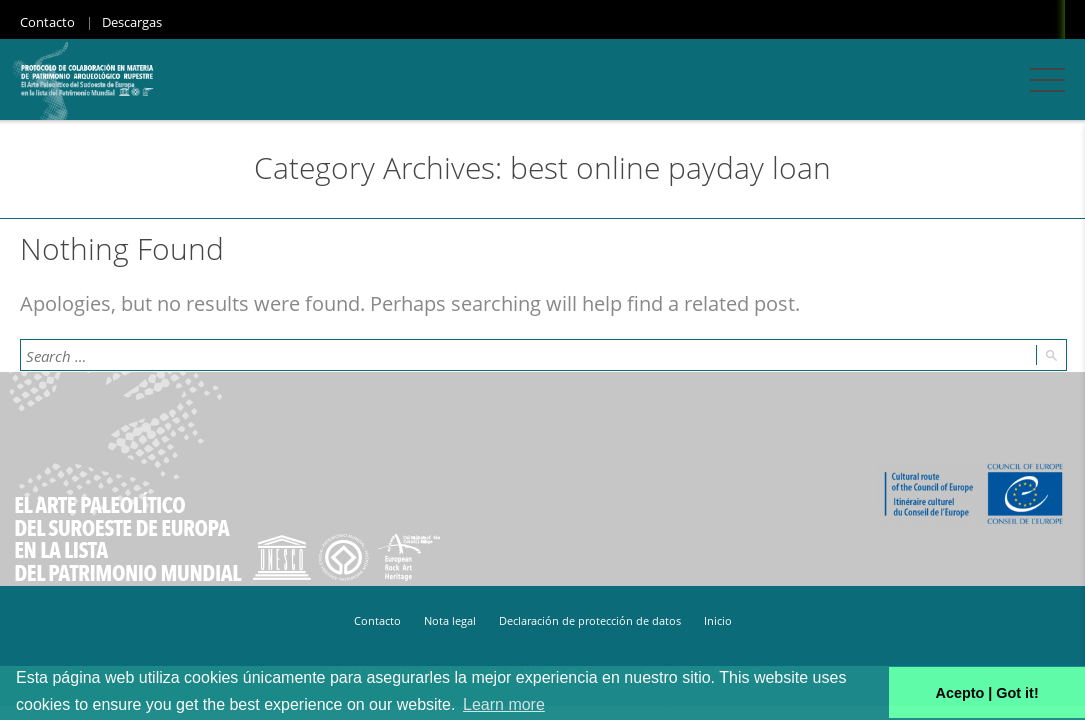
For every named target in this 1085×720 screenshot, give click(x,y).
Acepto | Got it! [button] (987, 693)
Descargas (132, 22)
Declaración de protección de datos (590, 620)
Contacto (47, 22)
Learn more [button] (504, 704)
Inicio (718, 620)
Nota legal (450, 620)
